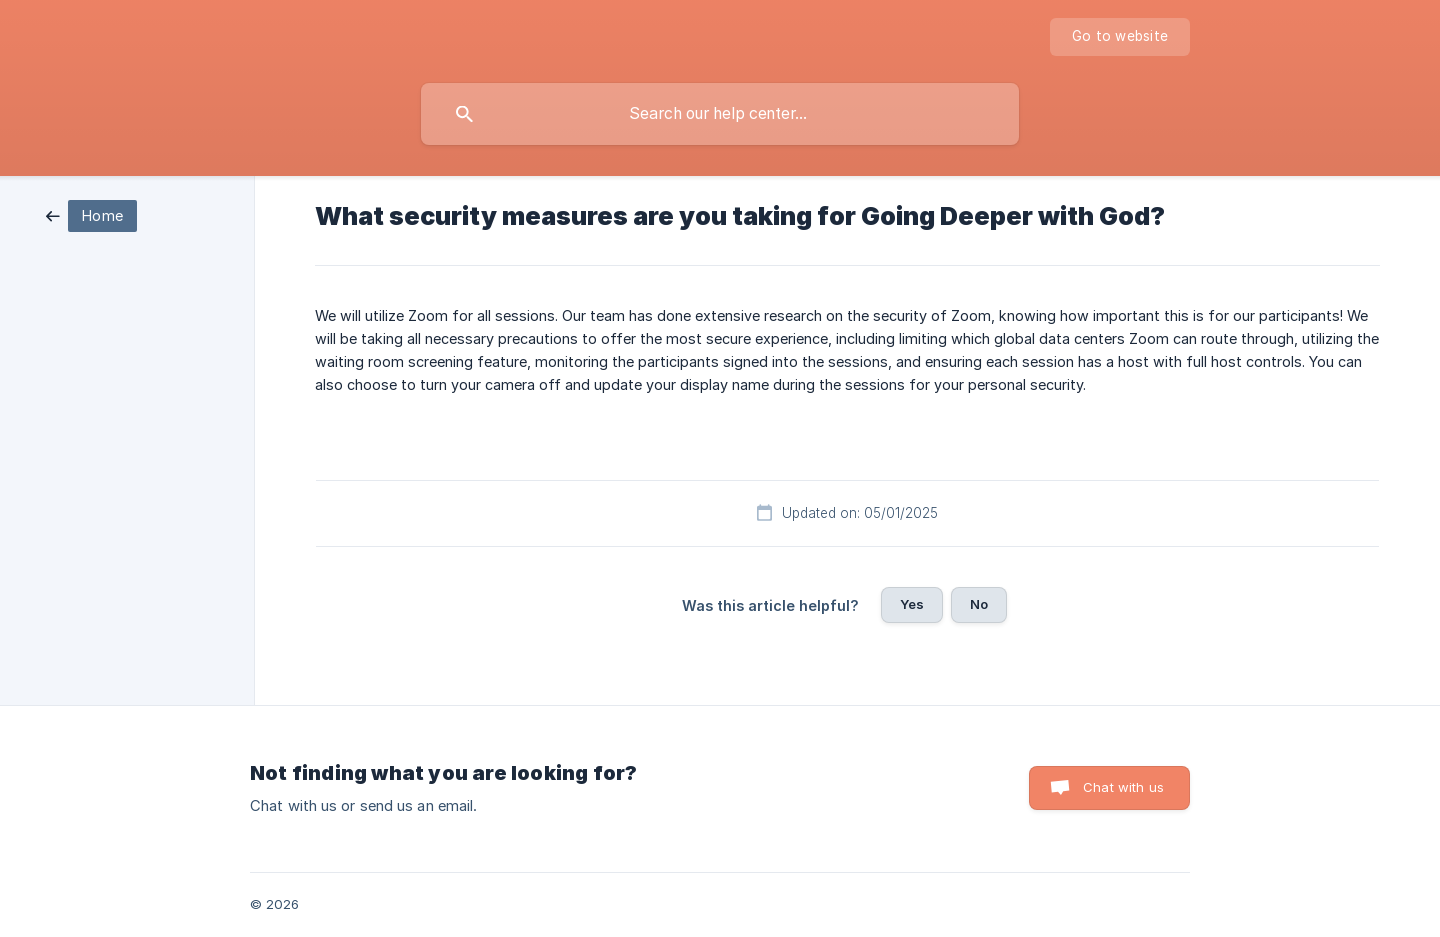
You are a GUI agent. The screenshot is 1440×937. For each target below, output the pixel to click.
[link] (91, 214)
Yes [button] (912, 604)
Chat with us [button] (1123, 787)
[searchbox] (720, 114)
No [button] (979, 604)
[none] (1120, 37)
